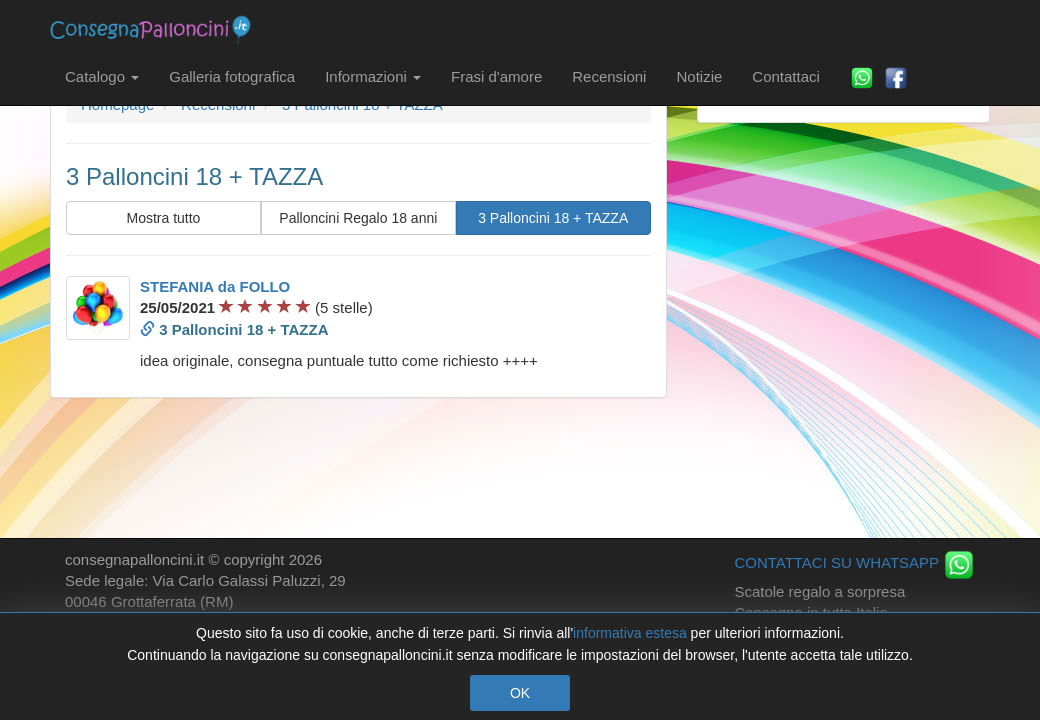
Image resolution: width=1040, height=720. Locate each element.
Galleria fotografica (232, 76)
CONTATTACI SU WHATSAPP (854, 562)
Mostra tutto (163, 218)
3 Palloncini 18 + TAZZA (553, 218)
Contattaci (786, 76)
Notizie (699, 76)
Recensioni (609, 76)
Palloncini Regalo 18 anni (358, 218)
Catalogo (102, 76)
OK (520, 693)
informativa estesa (630, 633)
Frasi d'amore (496, 76)
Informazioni (373, 76)
